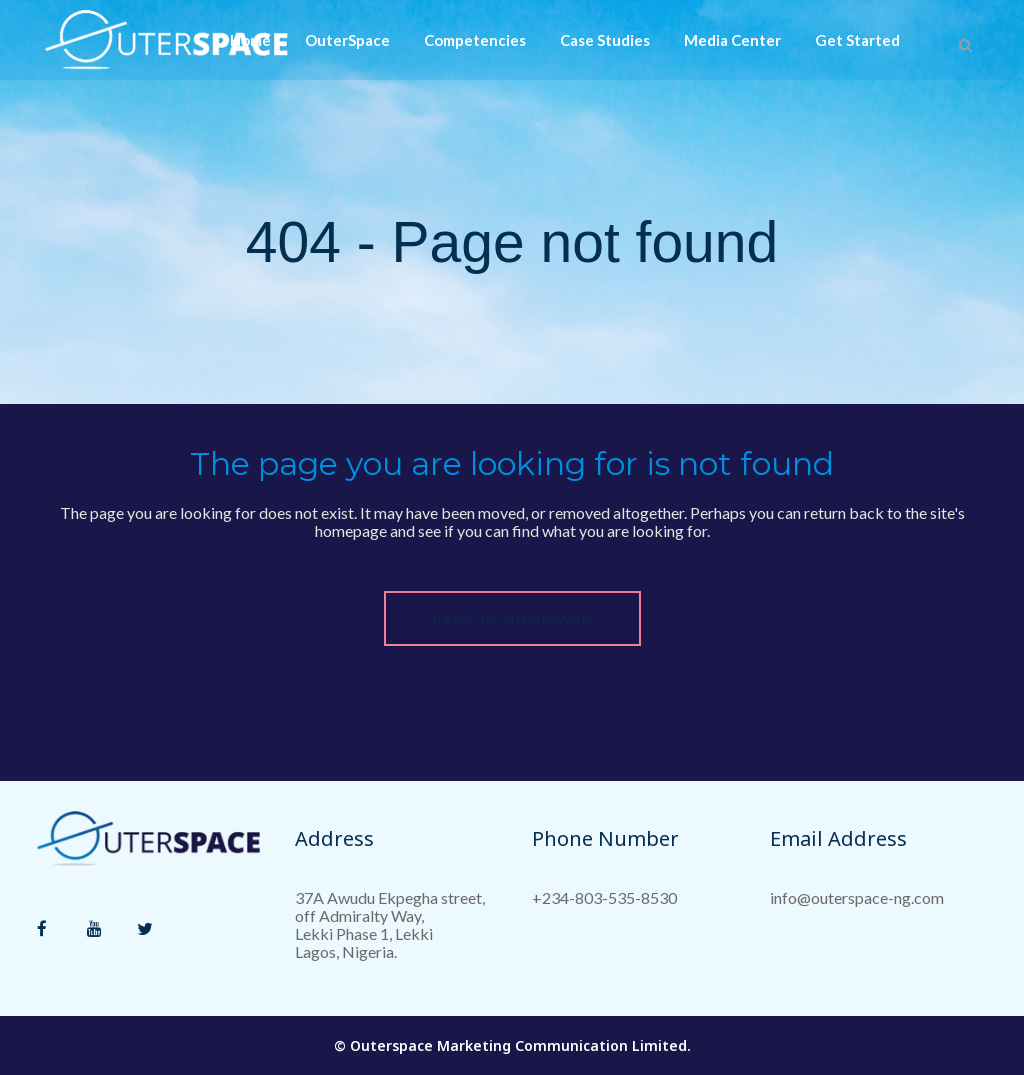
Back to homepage (512, 618)
